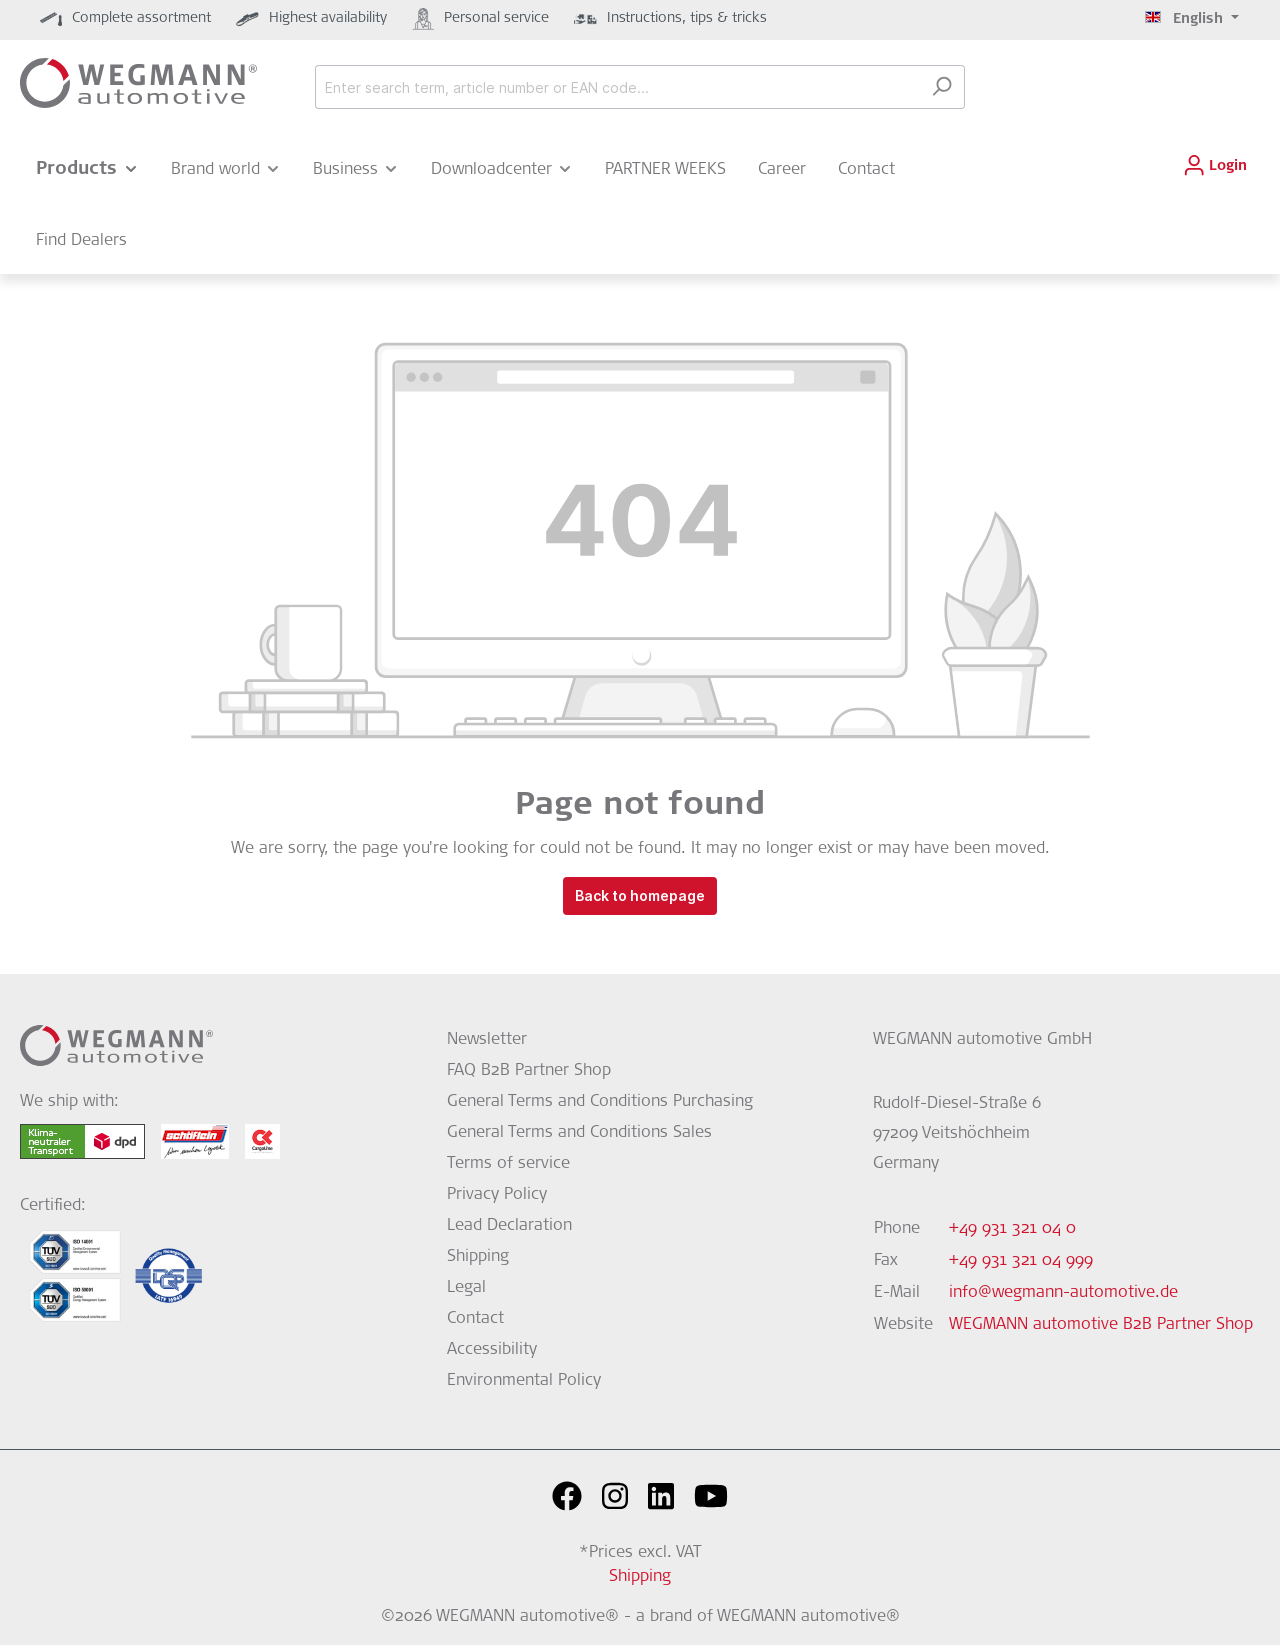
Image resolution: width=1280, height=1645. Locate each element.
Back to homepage (640, 895)
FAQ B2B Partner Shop (529, 1071)
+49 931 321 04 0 (1012, 1229)
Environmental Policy (524, 1381)
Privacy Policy (497, 1195)
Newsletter (487, 1040)
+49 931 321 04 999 (1021, 1261)
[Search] (941, 87)
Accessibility (492, 1350)
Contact (475, 1319)
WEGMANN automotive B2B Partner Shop (1101, 1325)
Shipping (478, 1257)
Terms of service (508, 1164)
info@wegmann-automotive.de (1063, 1293)
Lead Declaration (509, 1226)
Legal (466, 1288)
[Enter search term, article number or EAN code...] (617, 87)
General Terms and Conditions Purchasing (600, 1102)
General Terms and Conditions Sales (579, 1133)
